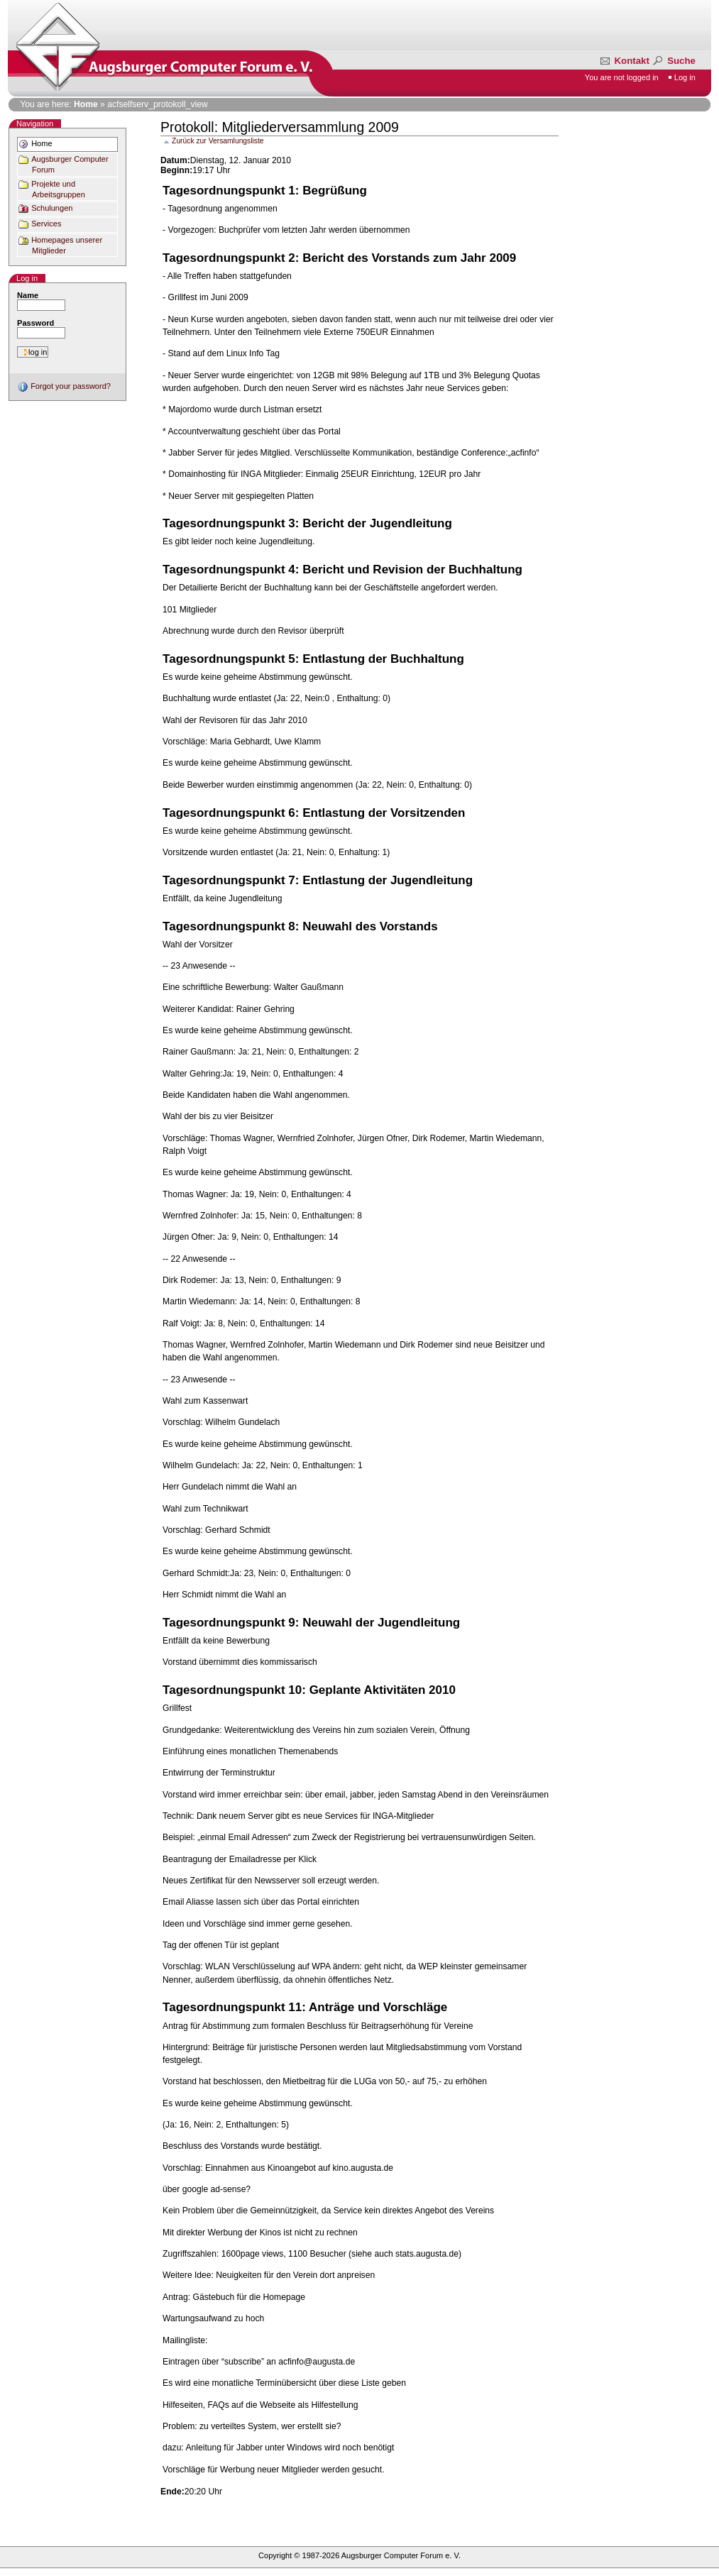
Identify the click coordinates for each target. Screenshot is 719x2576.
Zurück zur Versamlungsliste (218, 141)
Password (35, 323)
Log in (685, 77)
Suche (673, 60)
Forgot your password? (64, 386)
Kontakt (625, 60)
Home (86, 104)
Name (27, 295)
